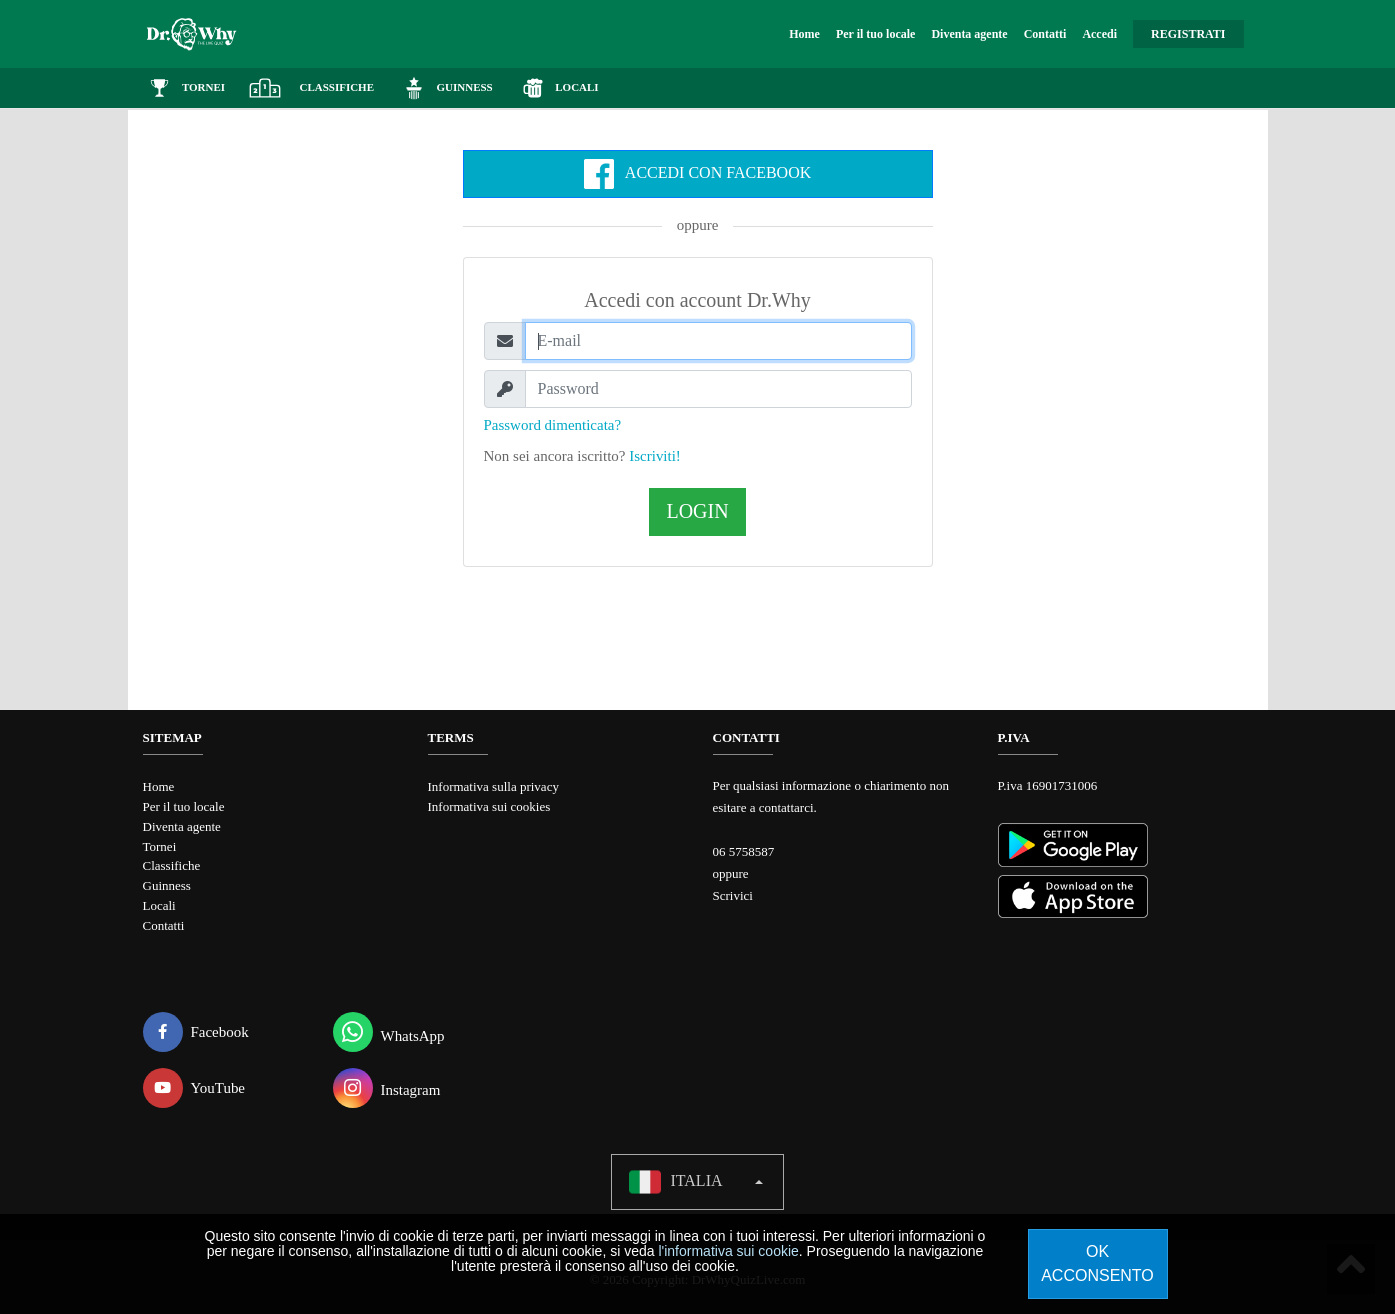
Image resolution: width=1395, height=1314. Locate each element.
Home (804, 34)
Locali (159, 900)
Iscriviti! (655, 456)
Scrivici (733, 895)
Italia (675, 1177)
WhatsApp (389, 1027)
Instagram (387, 1083)
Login (697, 512)
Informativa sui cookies (489, 805)
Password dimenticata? (553, 425)
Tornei (160, 843)
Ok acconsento (1097, 1263)
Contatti (1045, 34)
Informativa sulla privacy (493, 786)
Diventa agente (969, 34)
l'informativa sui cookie (728, 1251)
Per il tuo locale (875, 34)
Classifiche (172, 862)
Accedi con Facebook (698, 174)
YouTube (194, 1083)
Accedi (1099, 34)
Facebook (196, 1027)
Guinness (167, 881)
